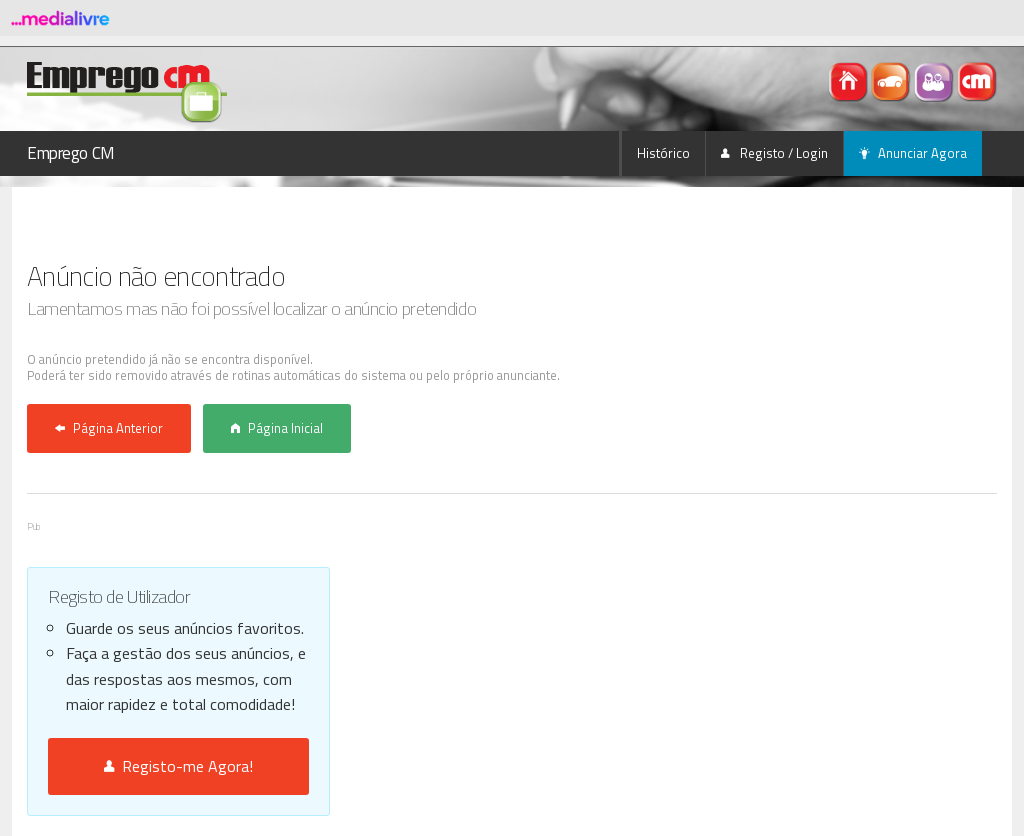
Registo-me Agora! (178, 766)
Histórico (663, 153)
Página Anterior (109, 428)
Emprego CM (71, 153)
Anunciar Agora (913, 153)
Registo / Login (774, 153)
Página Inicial (277, 428)
